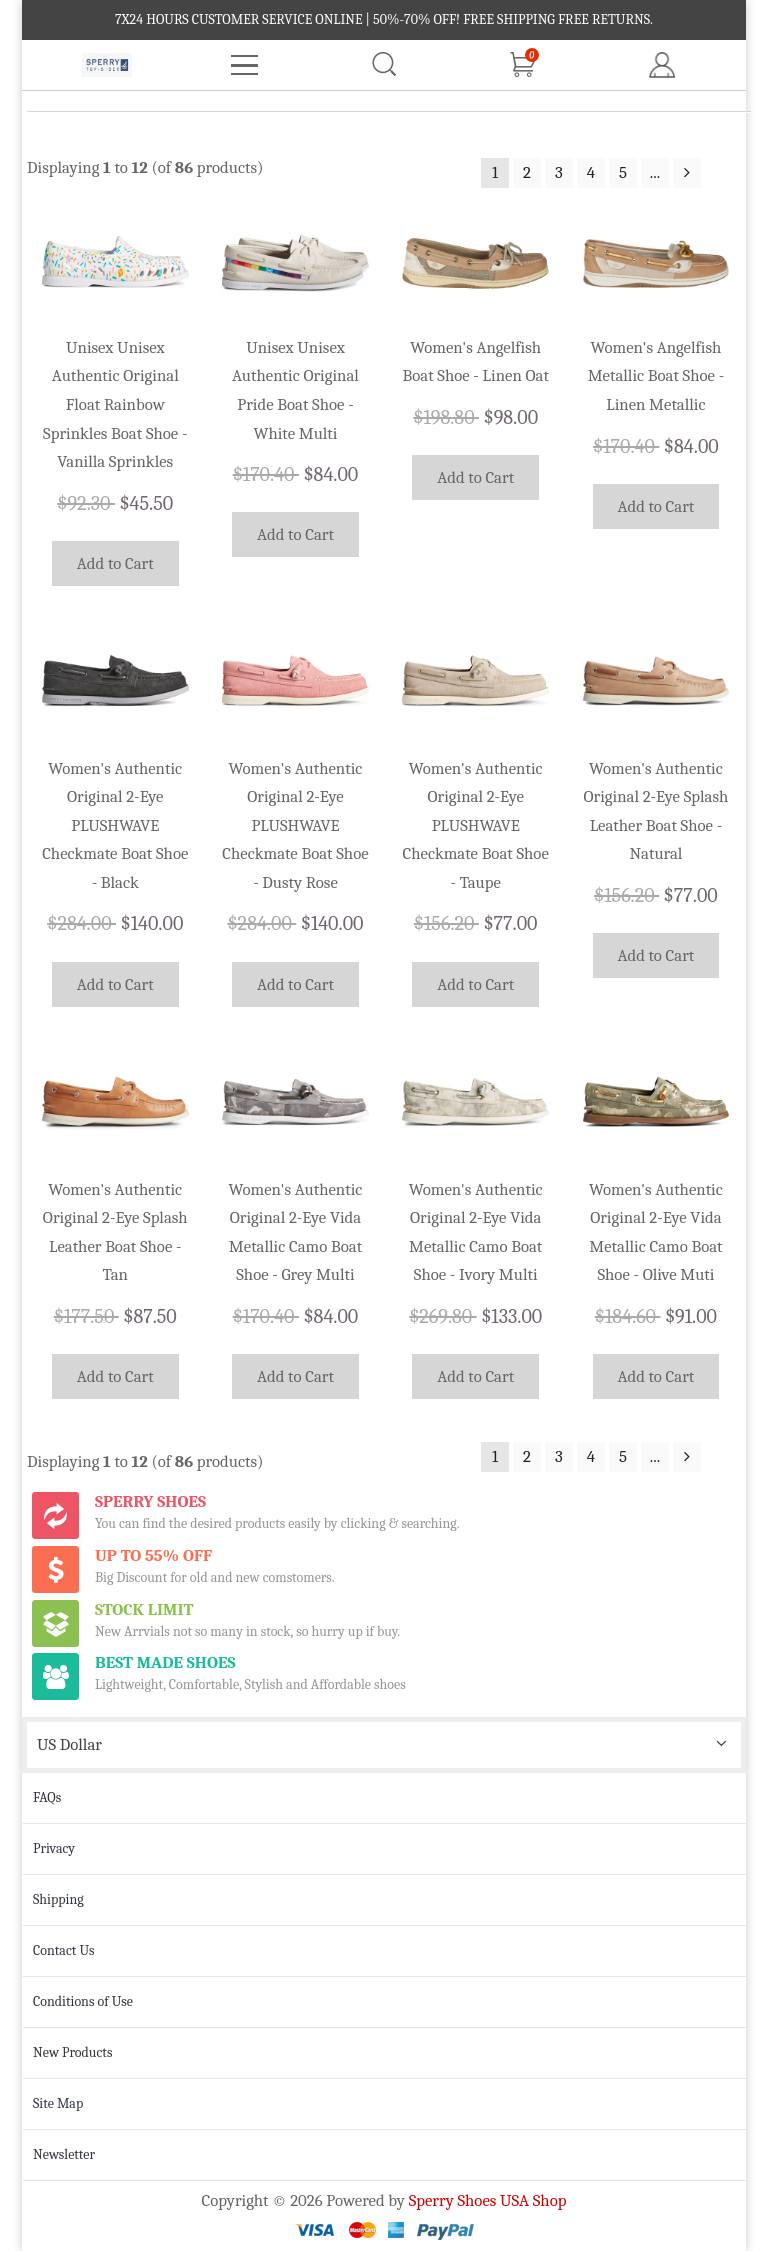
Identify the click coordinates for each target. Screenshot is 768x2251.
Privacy (54, 1848)
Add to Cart (115, 563)
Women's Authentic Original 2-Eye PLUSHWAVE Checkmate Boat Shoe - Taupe (476, 825)
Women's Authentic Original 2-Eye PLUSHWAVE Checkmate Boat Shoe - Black (115, 825)
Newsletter (64, 2154)
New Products (72, 2052)
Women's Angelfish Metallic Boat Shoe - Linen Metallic (656, 376)
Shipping (58, 1899)
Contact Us (64, 1950)
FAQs (47, 1797)
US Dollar (69, 1744)
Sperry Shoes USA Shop (488, 2200)
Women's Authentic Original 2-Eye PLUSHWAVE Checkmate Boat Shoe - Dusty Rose (295, 825)
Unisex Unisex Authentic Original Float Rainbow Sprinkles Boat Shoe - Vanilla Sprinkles (115, 404)
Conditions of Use (83, 2001)
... (655, 172)
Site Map (58, 2103)
